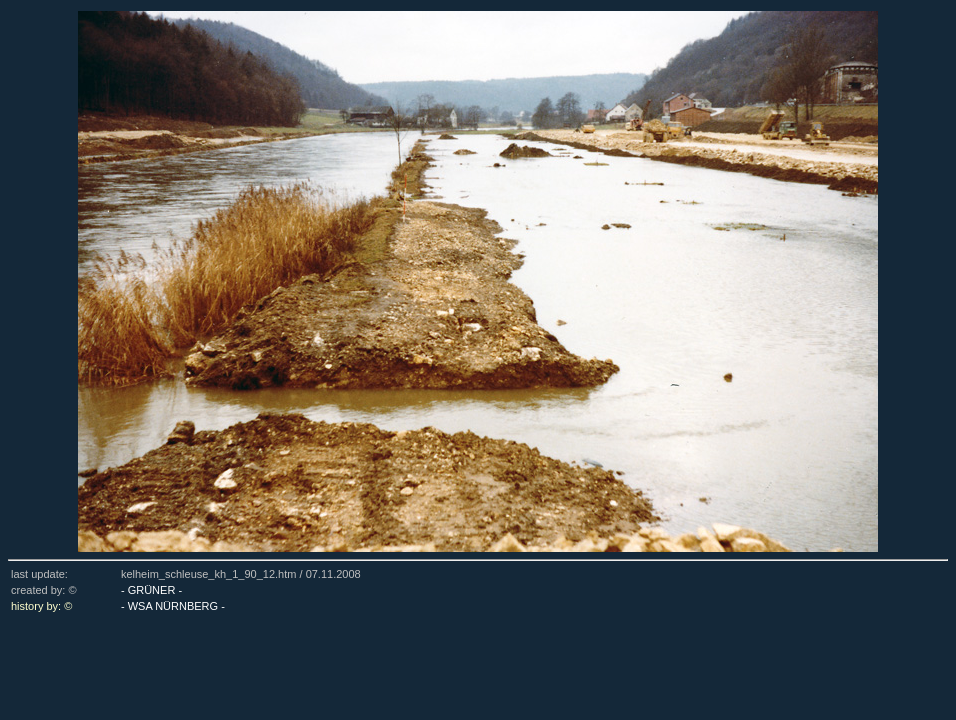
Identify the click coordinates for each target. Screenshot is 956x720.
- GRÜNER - (151, 590)
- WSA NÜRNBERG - (173, 606)
